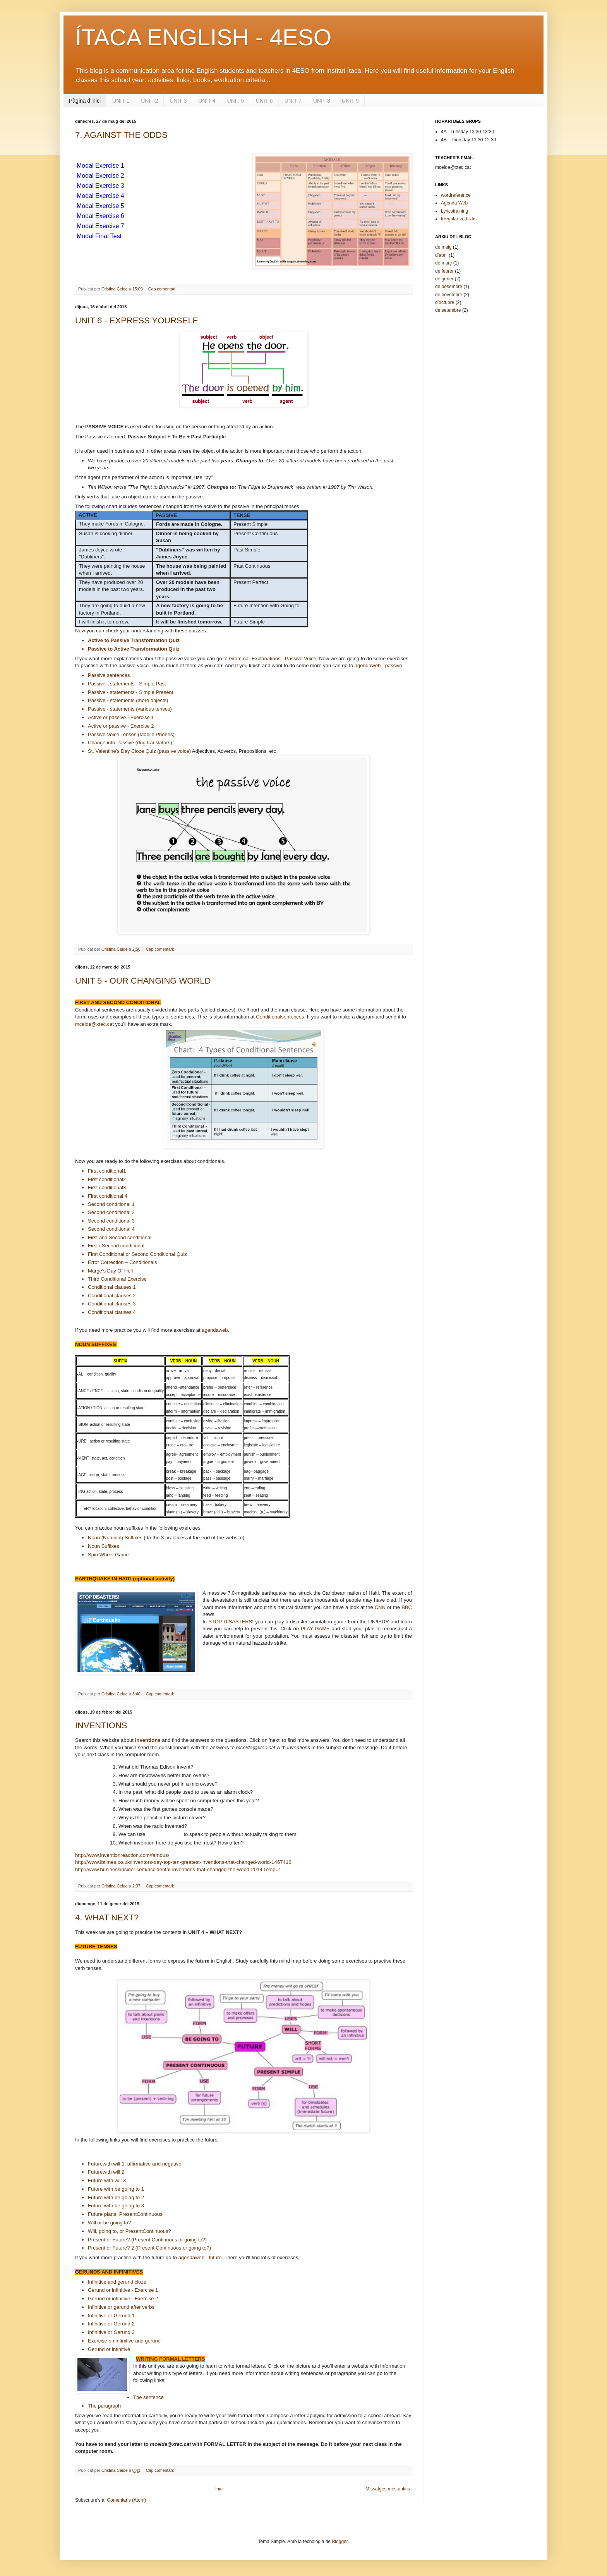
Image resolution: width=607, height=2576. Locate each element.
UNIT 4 (206, 101)
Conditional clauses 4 (112, 1312)
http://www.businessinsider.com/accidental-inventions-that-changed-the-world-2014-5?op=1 (178, 1869)
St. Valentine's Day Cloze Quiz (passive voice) (139, 751)
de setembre (448, 310)
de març (443, 263)
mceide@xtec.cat (94, 1024)
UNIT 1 (120, 101)
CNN (380, 1607)
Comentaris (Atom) (126, 2500)
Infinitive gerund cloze (117, 2282)
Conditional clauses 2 (112, 1295)
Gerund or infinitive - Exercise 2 (123, 2298)
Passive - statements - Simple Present (130, 692)
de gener (444, 279)
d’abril (441, 255)
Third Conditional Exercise (117, 1279)
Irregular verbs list (459, 219)
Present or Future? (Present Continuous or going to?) (147, 2240)
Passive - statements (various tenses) (130, 709)
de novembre (448, 294)
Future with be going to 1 (116, 2189)
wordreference (456, 195)
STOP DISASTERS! (231, 1622)
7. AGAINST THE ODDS (121, 135)
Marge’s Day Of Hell (110, 1271)
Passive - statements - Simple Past (127, 684)
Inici (219, 2489)
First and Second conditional (119, 1237)
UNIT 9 (350, 101)
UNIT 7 (293, 101)
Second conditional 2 (111, 1212)
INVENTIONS (101, 1725)
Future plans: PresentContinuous (125, 2214)
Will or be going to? (109, 2223)
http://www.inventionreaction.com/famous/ (122, 1855)
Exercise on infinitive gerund (124, 2341)
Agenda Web (454, 203)
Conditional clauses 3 (112, 1304)
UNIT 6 (264, 101)
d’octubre (444, 302)
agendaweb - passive (378, 665)
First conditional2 (107, 1179)
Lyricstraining (454, 211)
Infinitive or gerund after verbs (121, 2307)
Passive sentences (109, 675)
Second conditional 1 (111, 1204)
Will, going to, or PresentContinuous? (129, 2231)
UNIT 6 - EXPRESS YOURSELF (136, 320)
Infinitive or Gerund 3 (111, 2332)
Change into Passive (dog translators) (130, 742)
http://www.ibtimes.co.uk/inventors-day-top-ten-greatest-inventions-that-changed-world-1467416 (183, 1862)
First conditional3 (107, 1187)
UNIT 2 (149, 101)
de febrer (444, 271)
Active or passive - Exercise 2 (121, 726)
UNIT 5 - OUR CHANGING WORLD (143, 981)
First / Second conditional (116, 1246)
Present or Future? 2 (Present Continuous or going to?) (149, 2248)
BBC (406, 1607)
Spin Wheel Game (108, 1555)
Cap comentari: (163, 289)
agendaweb (215, 1330)
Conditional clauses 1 (112, 1287)
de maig (443, 247)
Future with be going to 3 (116, 2205)
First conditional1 (107, 1171)
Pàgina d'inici (85, 101)
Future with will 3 (107, 2180)
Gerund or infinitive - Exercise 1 (123, 2290)
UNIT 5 (235, 101)
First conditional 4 (107, 1196)
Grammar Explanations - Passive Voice (272, 658)
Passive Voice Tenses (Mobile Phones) (131, 734)
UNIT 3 (178, 101)
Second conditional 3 (111, 1221)
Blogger (340, 2541)
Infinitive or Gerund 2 (111, 2324)
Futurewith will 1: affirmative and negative (135, 2164)
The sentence (148, 2397)
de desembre (448, 286)
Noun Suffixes (103, 1546)
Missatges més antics (387, 2489)
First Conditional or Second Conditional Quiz (137, 1254)
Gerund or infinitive (109, 2349)
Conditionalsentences (280, 1017)
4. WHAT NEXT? (107, 1917)
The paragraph (104, 2406)
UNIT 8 (321, 101)
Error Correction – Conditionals (122, 1262)
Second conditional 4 (111, 1229)
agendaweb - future (200, 2257)
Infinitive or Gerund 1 (111, 2315)
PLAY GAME (315, 1628)
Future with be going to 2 (116, 2197)
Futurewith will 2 (106, 2172)
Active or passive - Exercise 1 (121, 717)
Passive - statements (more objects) (128, 700)
